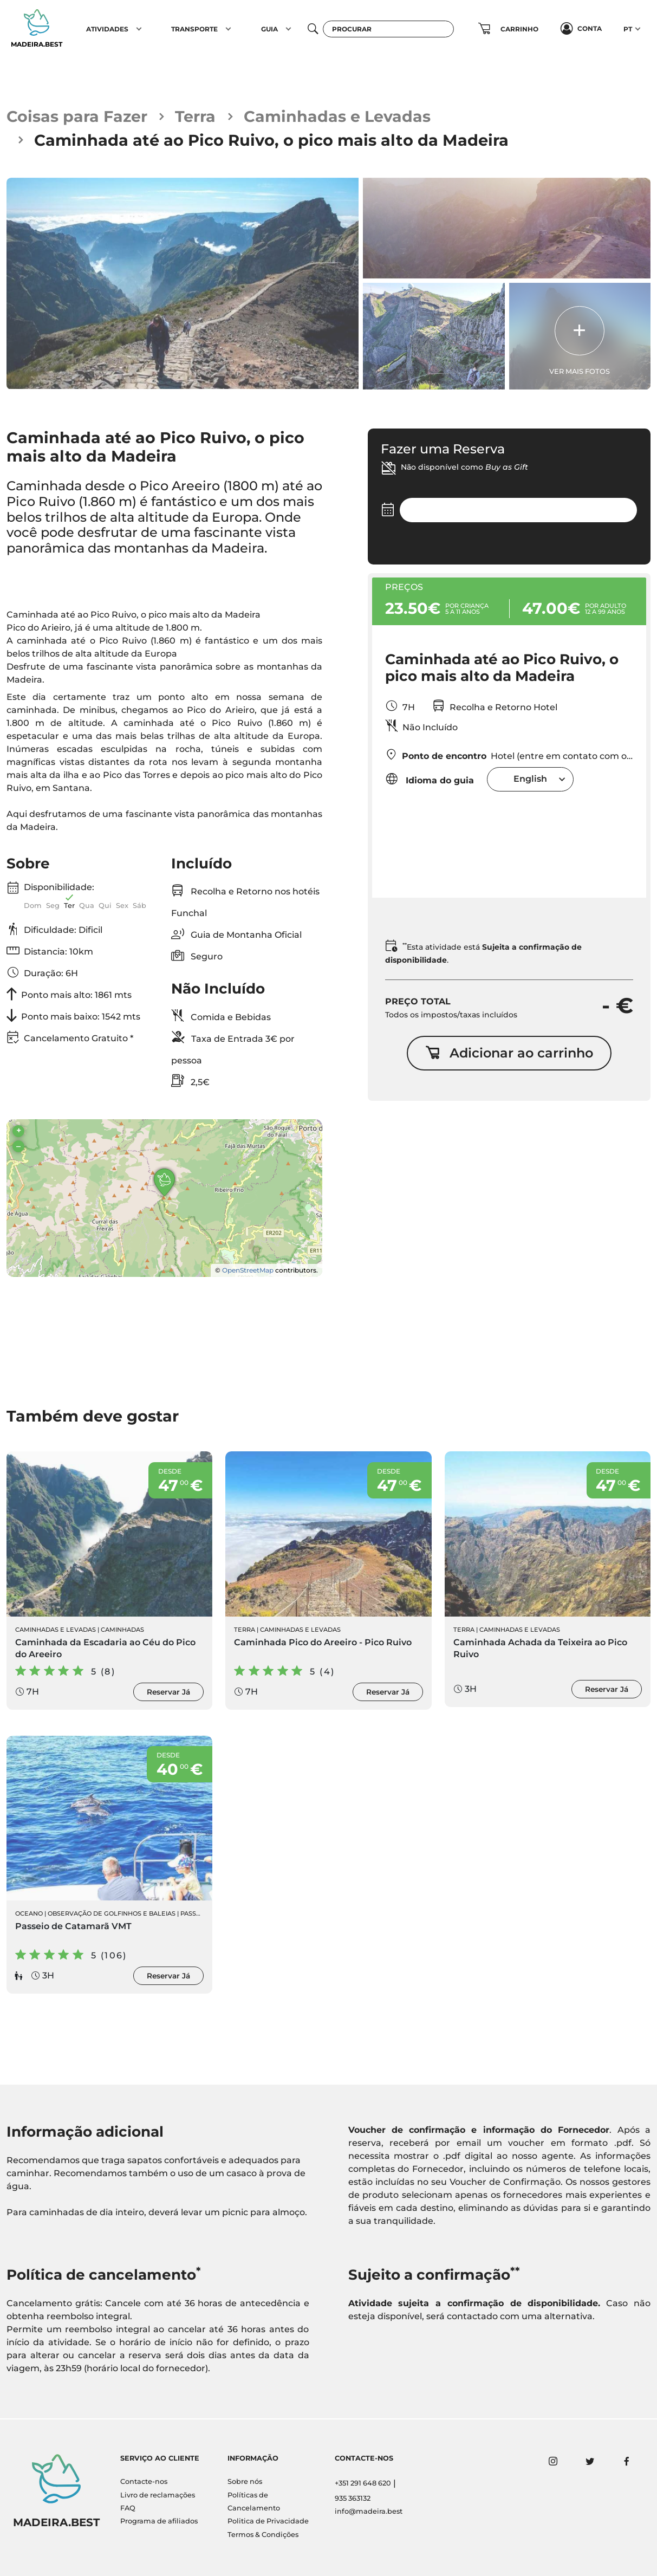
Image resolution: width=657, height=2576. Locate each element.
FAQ (127, 2508)
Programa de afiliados (159, 2521)
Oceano (29, 1915)
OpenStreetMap (248, 1271)
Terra (195, 116)
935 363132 (352, 2498)
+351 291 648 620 (363, 2484)
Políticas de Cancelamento (253, 2501)
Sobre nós (244, 2482)
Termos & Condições (262, 2534)
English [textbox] (530, 780)
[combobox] (530, 780)
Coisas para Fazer (77, 116)
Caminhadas (122, 1630)
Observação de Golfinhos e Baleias (111, 1915)
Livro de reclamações (157, 2495)
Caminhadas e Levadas (337, 116)
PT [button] (627, 29)
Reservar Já (168, 1693)
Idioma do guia (429, 780)
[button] (138, 29)
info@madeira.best (368, 2512)
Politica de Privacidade (268, 2521)
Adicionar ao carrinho (509, 1054)
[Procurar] (388, 29)
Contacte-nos (143, 2482)
